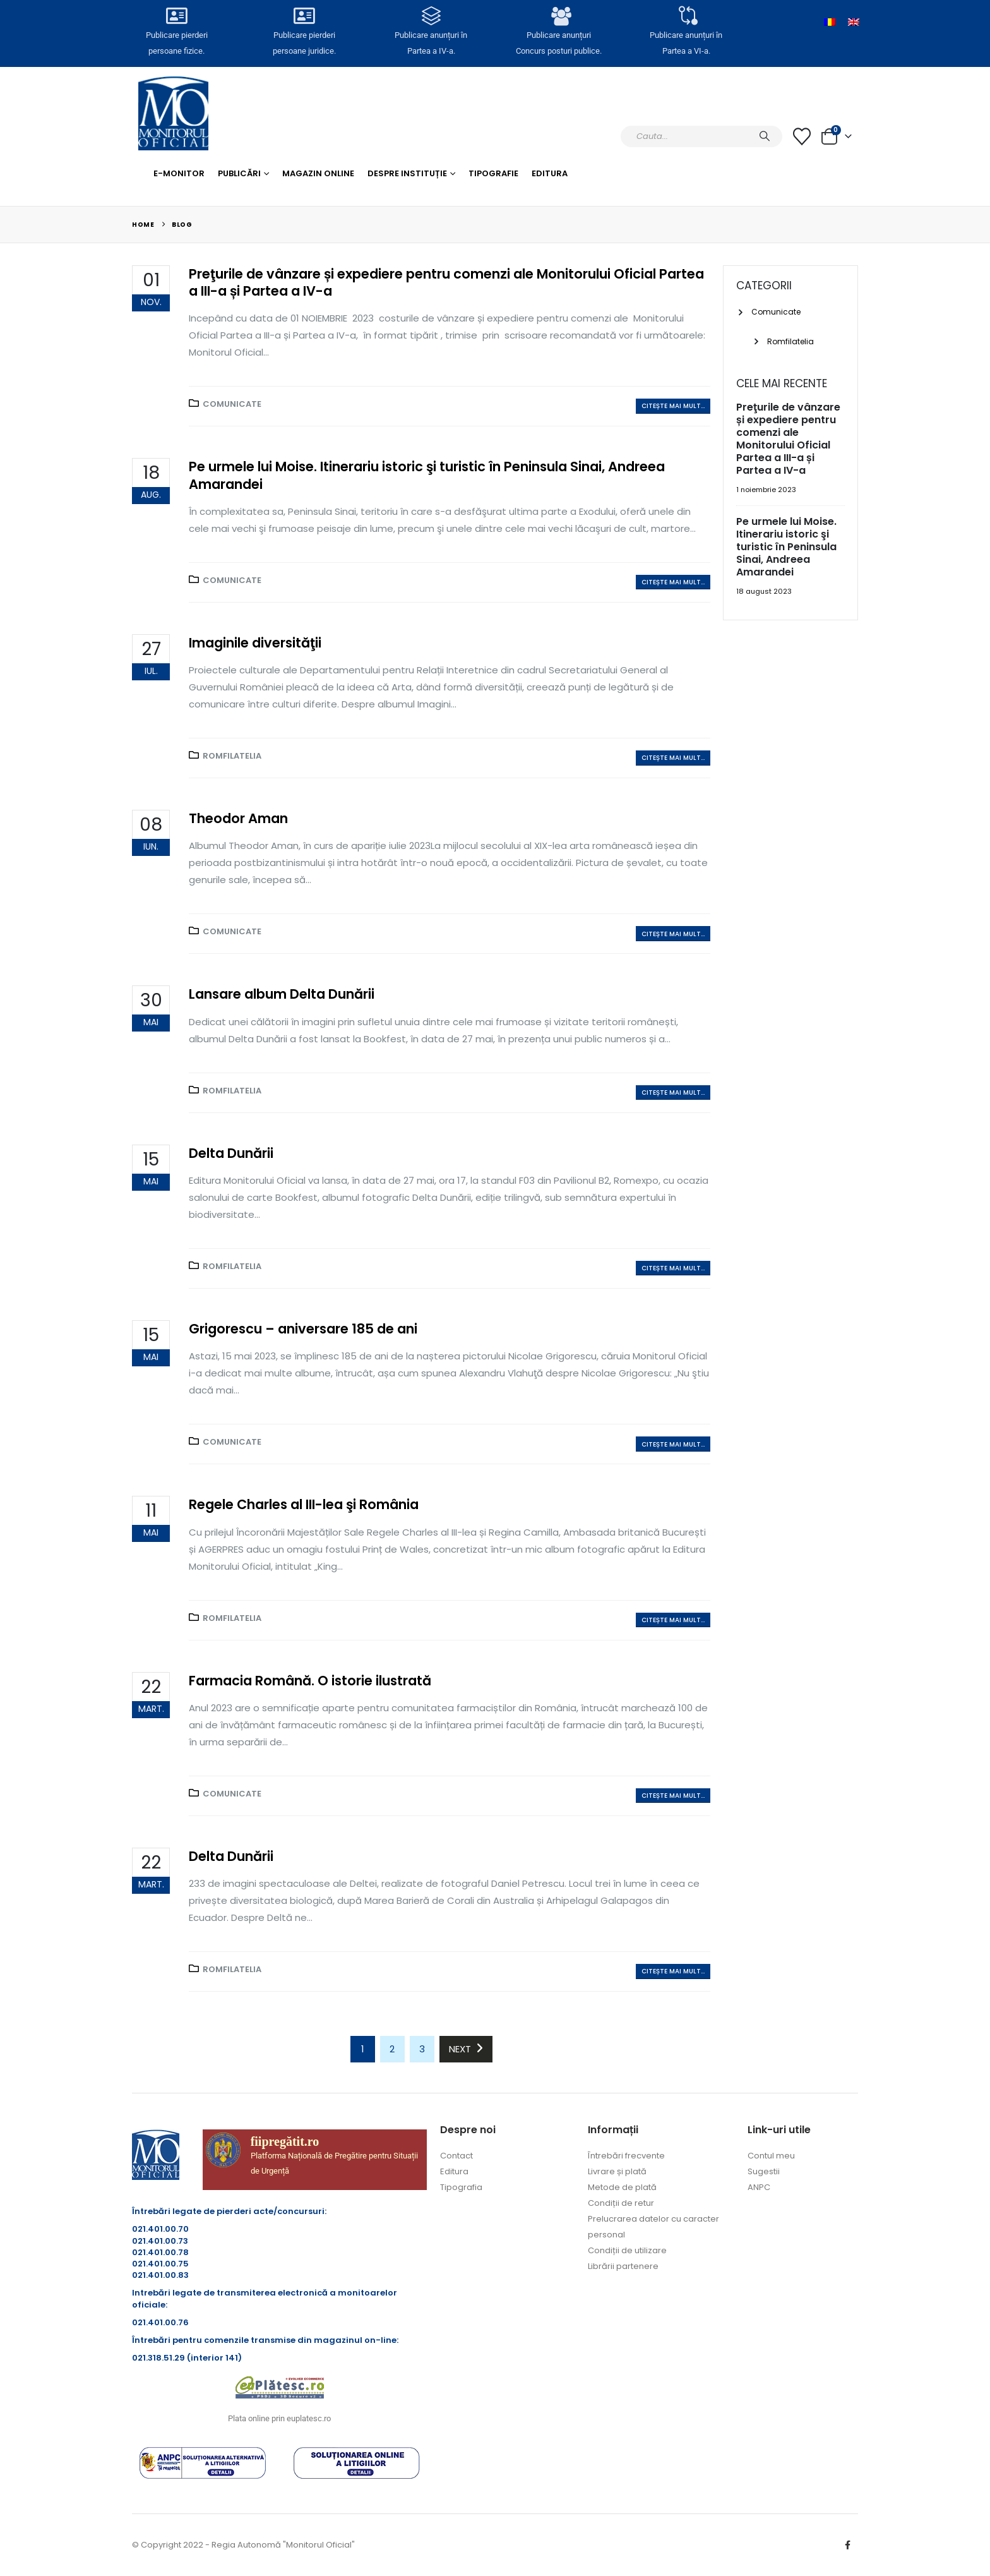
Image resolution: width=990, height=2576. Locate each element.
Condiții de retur (621, 2203)
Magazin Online (318, 173)
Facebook (847, 2545)
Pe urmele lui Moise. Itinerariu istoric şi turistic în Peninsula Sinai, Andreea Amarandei (427, 475)
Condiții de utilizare (627, 2250)
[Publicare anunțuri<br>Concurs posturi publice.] (559, 17)
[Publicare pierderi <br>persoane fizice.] (177, 17)
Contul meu (771, 2156)
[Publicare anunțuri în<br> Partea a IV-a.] (431, 17)
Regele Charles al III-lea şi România (304, 1504)
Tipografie (493, 173)
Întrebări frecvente (626, 2156)
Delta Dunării (231, 1153)
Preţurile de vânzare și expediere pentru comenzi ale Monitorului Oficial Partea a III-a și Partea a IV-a (446, 282)
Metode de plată (622, 2187)
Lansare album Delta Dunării (281, 994)
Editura (550, 173)
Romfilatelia (232, 756)
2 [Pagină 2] (392, 2048)
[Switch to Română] (830, 22)
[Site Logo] (173, 113)
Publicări (239, 173)
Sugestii (764, 2171)
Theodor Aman (238, 818)
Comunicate (232, 404)
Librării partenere (623, 2266)
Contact (456, 2156)
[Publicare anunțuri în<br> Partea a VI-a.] (686, 17)
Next (466, 2048)
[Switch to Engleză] (854, 22)
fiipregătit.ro (285, 2141)
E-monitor (179, 173)
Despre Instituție (407, 173)
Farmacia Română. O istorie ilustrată (310, 1680)
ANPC (759, 2187)
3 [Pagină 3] (422, 2048)
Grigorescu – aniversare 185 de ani (303, 1329)
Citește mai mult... (673, 406)
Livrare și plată (617, 2171)
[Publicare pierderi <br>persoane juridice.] (304, 17)
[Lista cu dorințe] (802, 136)
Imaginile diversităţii (255, 643)
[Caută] (764, 136)
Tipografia (461, 2187)
